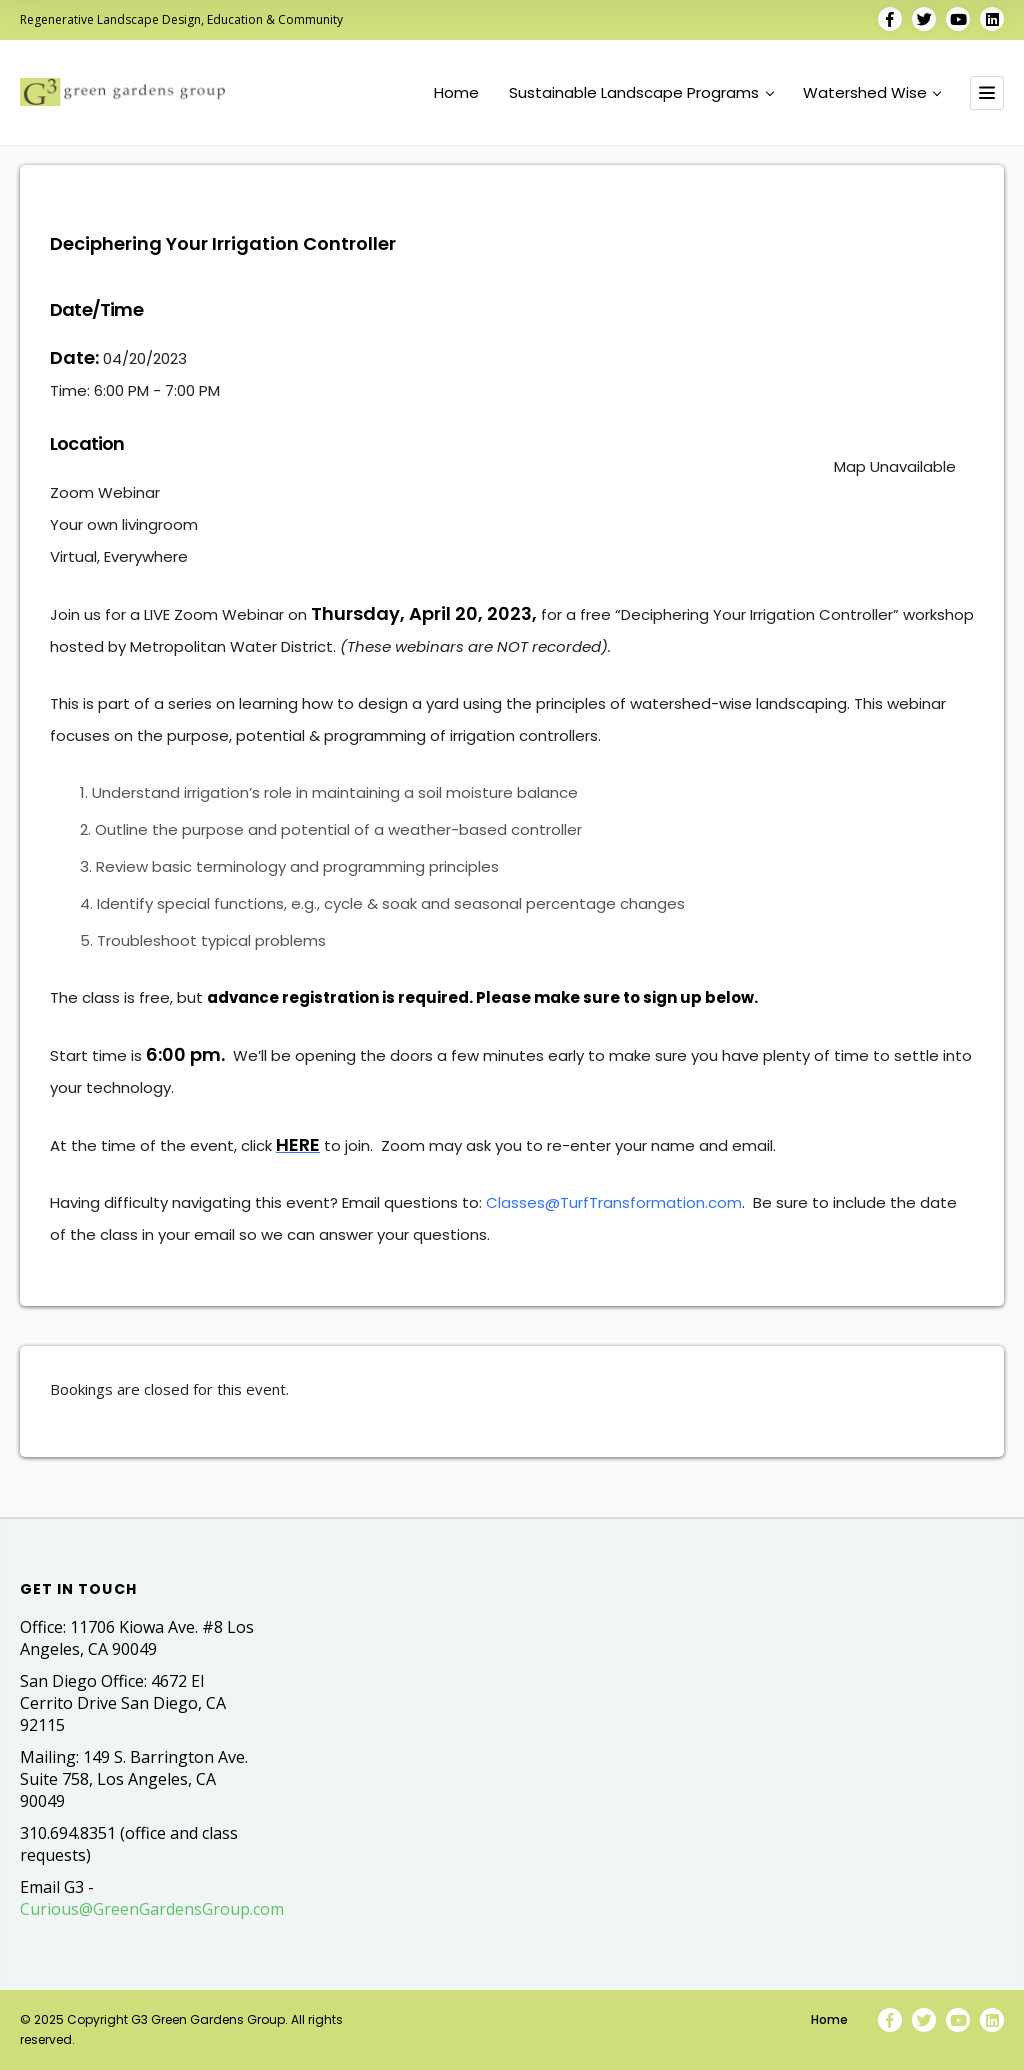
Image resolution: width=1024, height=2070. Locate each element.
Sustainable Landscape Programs (641, 93)
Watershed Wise (872, 93)
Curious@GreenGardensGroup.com (152, 1909)
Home (456, 93)
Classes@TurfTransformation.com (614, 1202)
